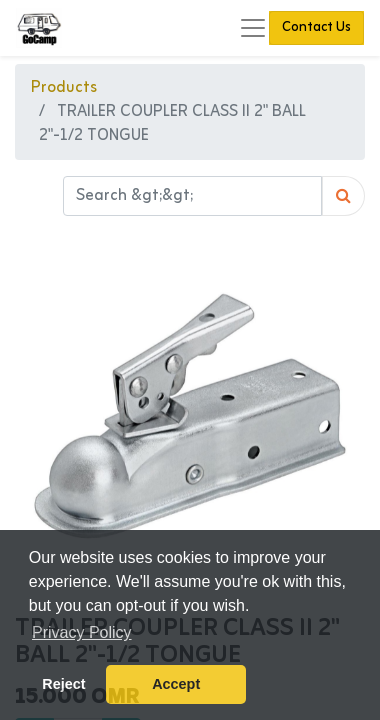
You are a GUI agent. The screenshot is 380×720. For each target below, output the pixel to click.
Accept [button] (176, 684)
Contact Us (316, 27)
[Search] (343, 196)
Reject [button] (63, 684)
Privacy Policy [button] (82, 632)
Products (64, 88)
